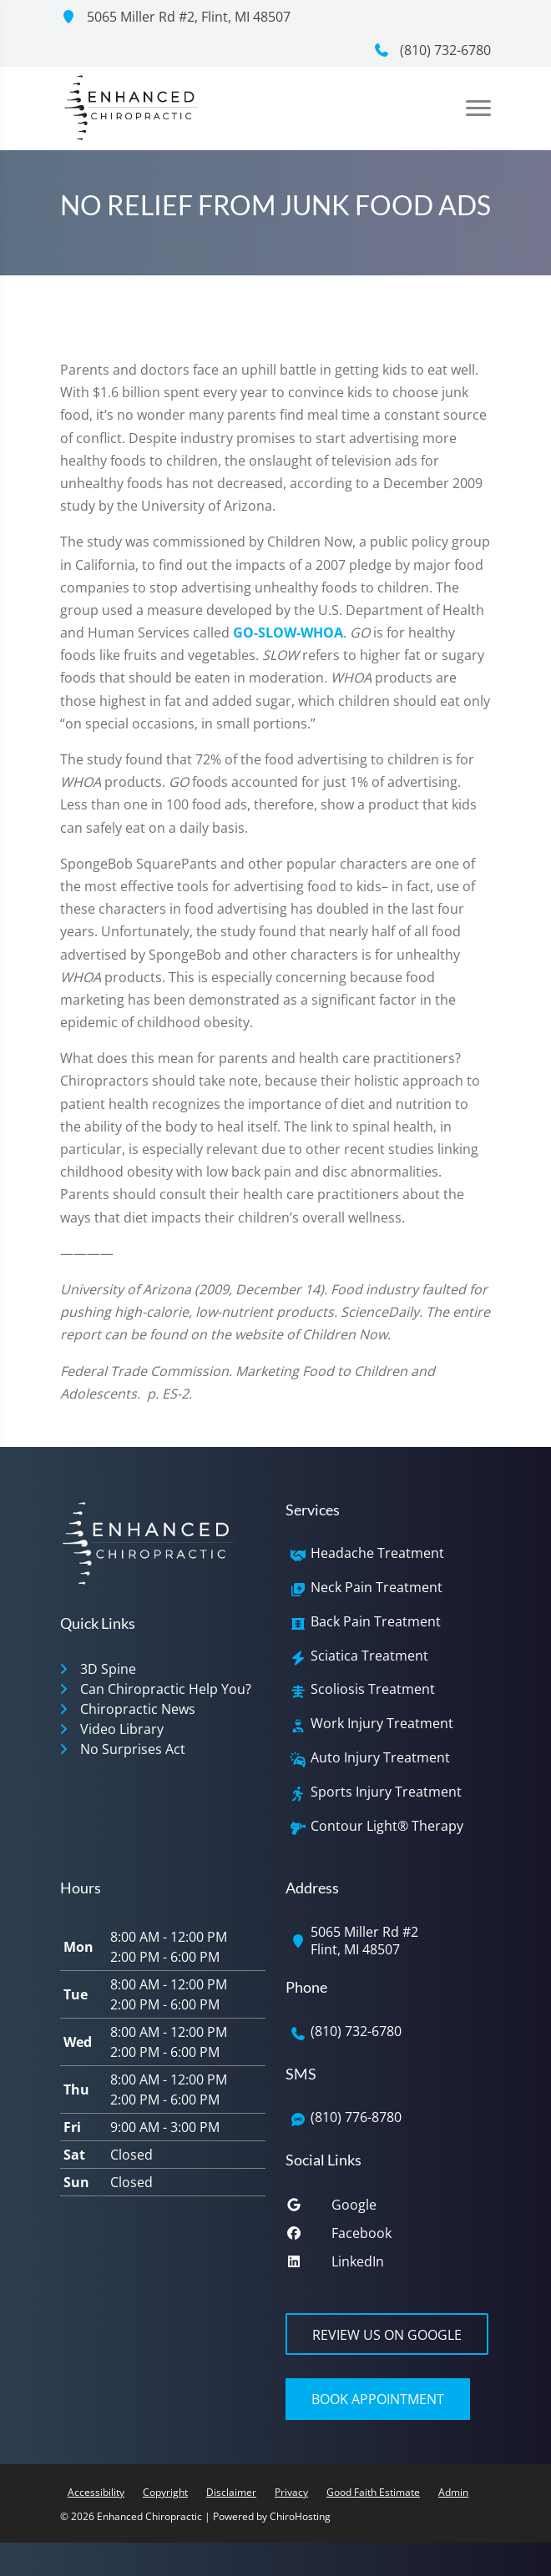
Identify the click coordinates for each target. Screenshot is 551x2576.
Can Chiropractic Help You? (165, 1689)
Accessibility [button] (96, 2492)
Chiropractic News (137, 1709)
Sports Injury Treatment (386, 1792)
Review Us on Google (387, 2335)
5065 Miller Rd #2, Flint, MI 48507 (175, 17)
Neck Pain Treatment (376, 1587)
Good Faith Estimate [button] (373, 2492)
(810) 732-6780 (432, 50)
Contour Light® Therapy (387, 1826)
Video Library (122, 1729)
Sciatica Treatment (369, 1656)
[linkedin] (388, 2265)
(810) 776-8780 (356, 2117)
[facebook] (388, 2237)
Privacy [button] (291, 2492)
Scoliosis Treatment (373, 1689)
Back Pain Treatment (376, 1622)
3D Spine (108, 1669)
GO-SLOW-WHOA (288, 632)
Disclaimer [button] (231, 2492)
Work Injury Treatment (382, 1723)
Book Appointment (377, 2399)
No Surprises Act (132, 1749)
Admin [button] (453, 2492)
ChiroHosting (300, 2516)
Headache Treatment (377, 1553)
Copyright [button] (165, 2492)
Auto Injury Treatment (380, 1758)
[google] (388, 2209)
